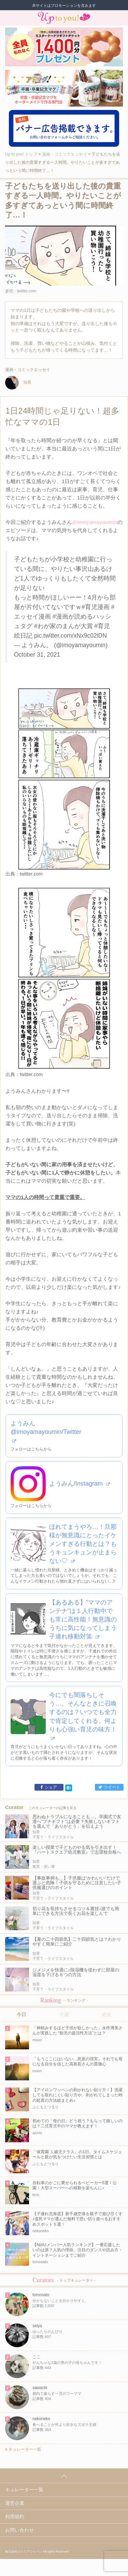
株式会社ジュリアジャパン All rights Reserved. (37, 2551)
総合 (107, 2014)
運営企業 (14, 2503)
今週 (64, 2014)
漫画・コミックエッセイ (64, 154)
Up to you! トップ (21, 154)
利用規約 (14, 2516)
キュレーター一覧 (23, 2449)
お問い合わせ (19, 2530)
